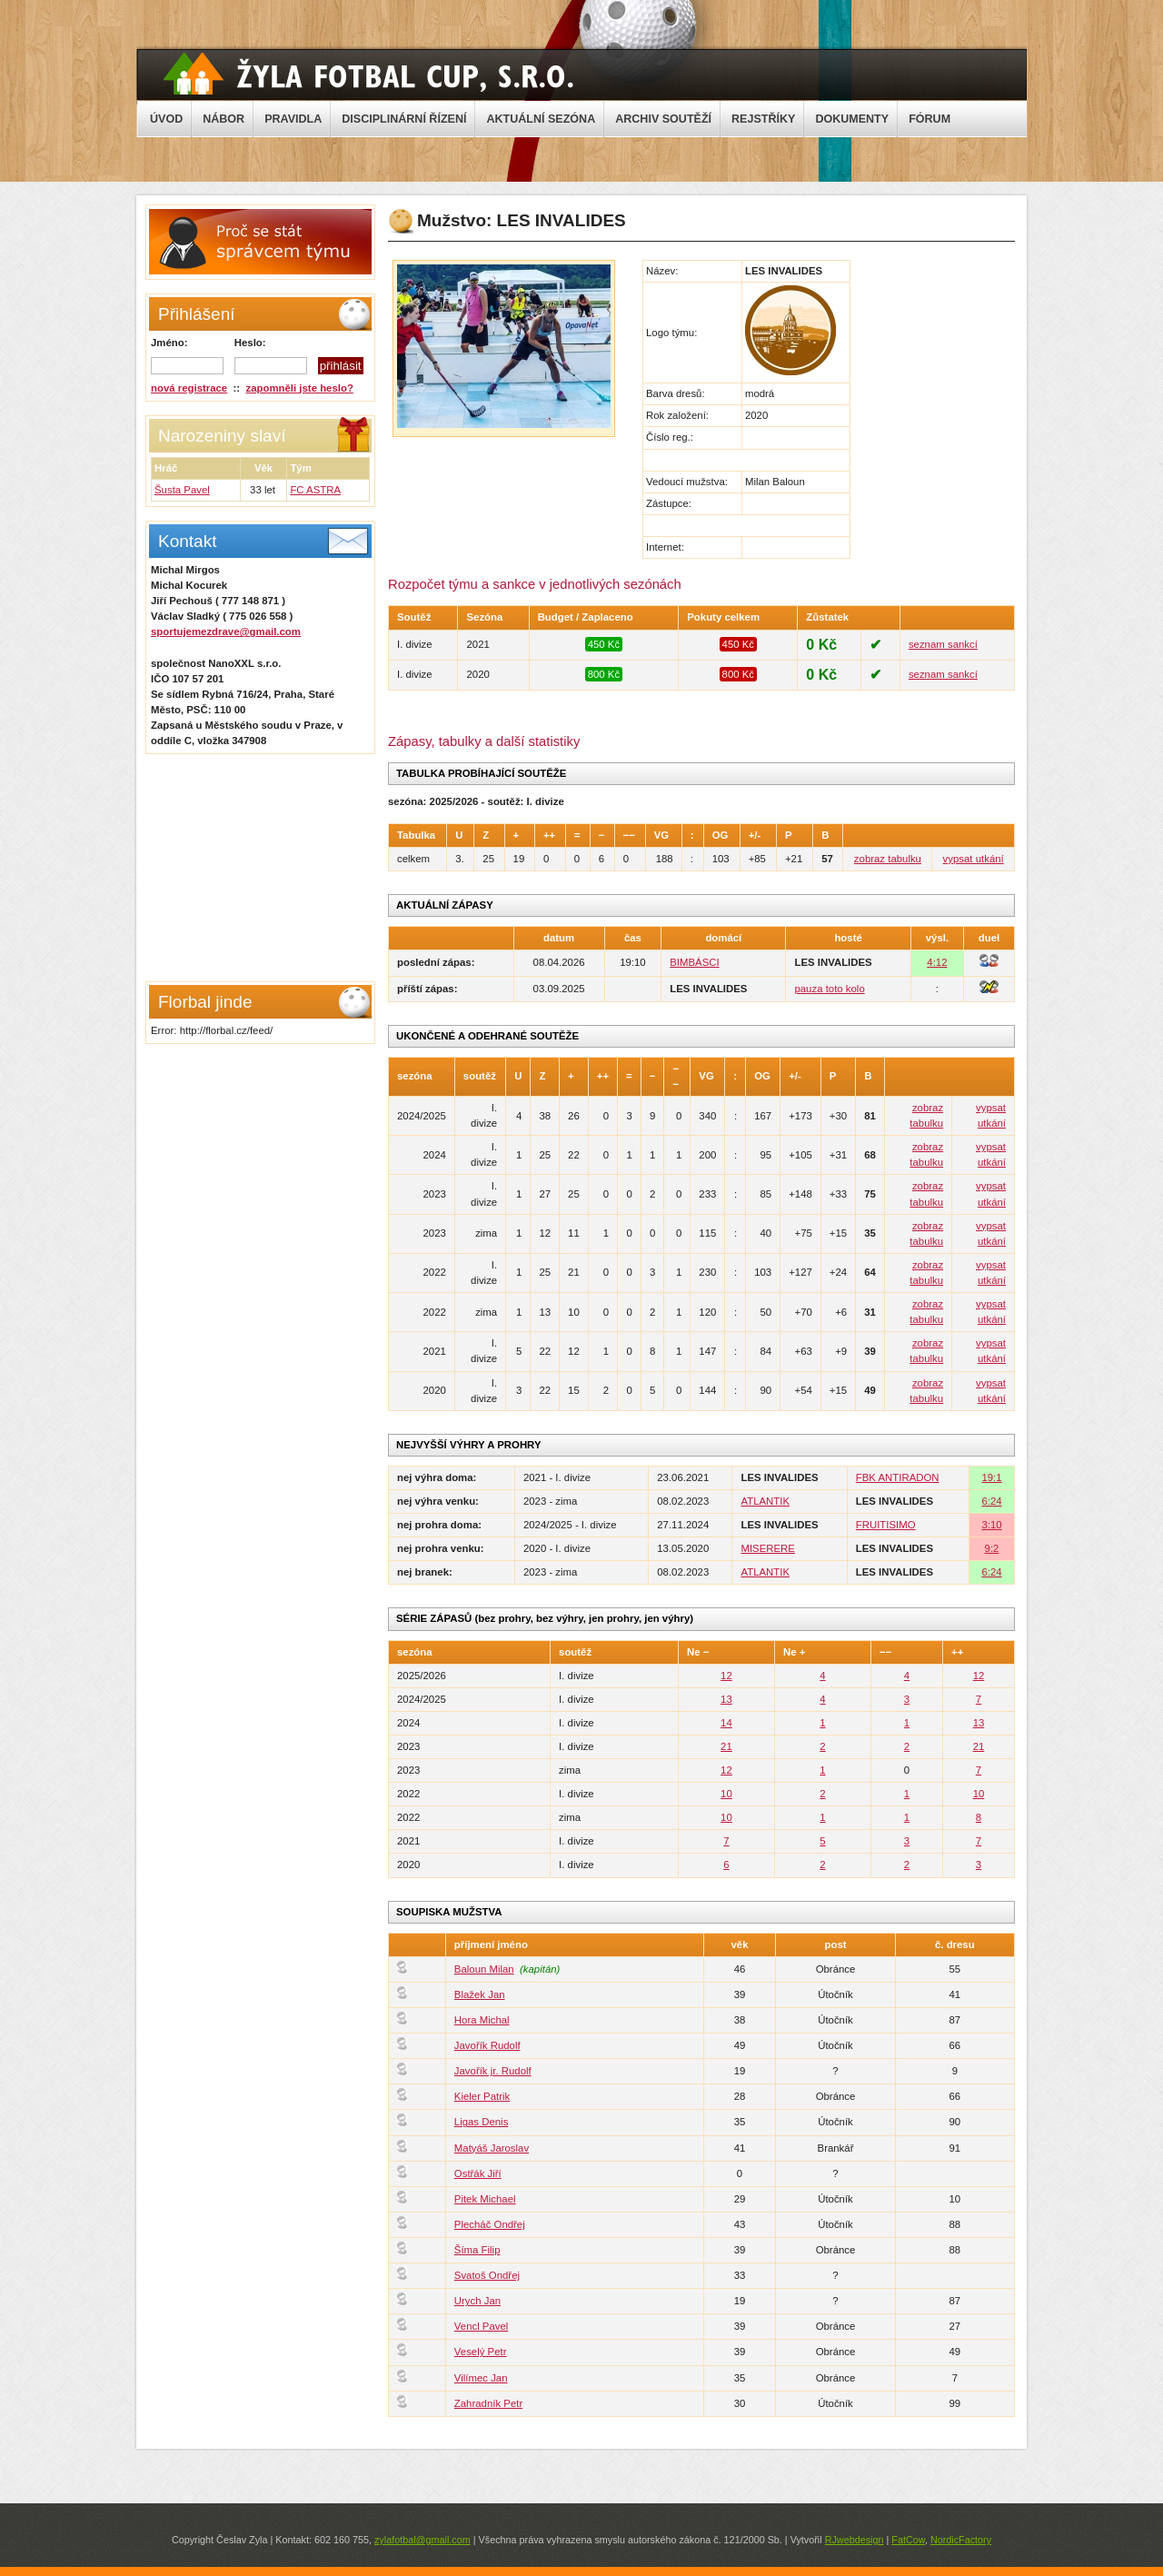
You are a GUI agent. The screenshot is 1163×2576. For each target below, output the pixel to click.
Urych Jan (477, 2300)
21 (726, 1746)
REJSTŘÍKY (763, 119)
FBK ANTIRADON (897, 1477)
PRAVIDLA (293, 119)
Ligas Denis (481, 2121)
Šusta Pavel (182, 489)
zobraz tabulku (887, 858)
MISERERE (768, 1548)
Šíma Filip (477, 2249)
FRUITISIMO (886, 1524)
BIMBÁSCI (694, 962)
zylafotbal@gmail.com (422, 2539)
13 (726, 1699)
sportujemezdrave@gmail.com (226, 631)
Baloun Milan (484, 1969)
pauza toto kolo (829, 988)
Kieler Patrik (482, 2096)
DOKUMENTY (852, 119)
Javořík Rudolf (487, 2045)
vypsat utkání (973, 858)
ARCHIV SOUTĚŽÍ (663, 119)
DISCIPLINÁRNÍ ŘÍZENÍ (404, 119)
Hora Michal (482, 2019)
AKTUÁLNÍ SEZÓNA (540, 119)
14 (726, 1722)
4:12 (937, 962)
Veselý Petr (480, 2351)
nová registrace (189, 388)
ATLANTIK (765, 1501)
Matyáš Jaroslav (491, 2148)
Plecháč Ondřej (489, 2224)
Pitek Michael (485, 2198)
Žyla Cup (368, 73)
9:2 (992, 1548)
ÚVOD (166, 119)
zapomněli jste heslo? (299, 388)
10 (726, 1793)
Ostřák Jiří (478, 2173)
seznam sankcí (943, 644)
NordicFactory (960, 2539)
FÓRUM (929, 119)
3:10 (991, 1524)
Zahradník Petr (488, 2403)
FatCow (908, 2539)
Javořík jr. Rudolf (493, 2070)
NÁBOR (223, 119)
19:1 (991, 1477)
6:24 (991, 1501)
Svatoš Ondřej (487, 2275)
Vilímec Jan (481, 2377)
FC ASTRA (315, 489)
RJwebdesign (854, 2539)
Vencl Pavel (481, 2326)
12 (726, 1675)
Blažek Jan (479, 1994)
